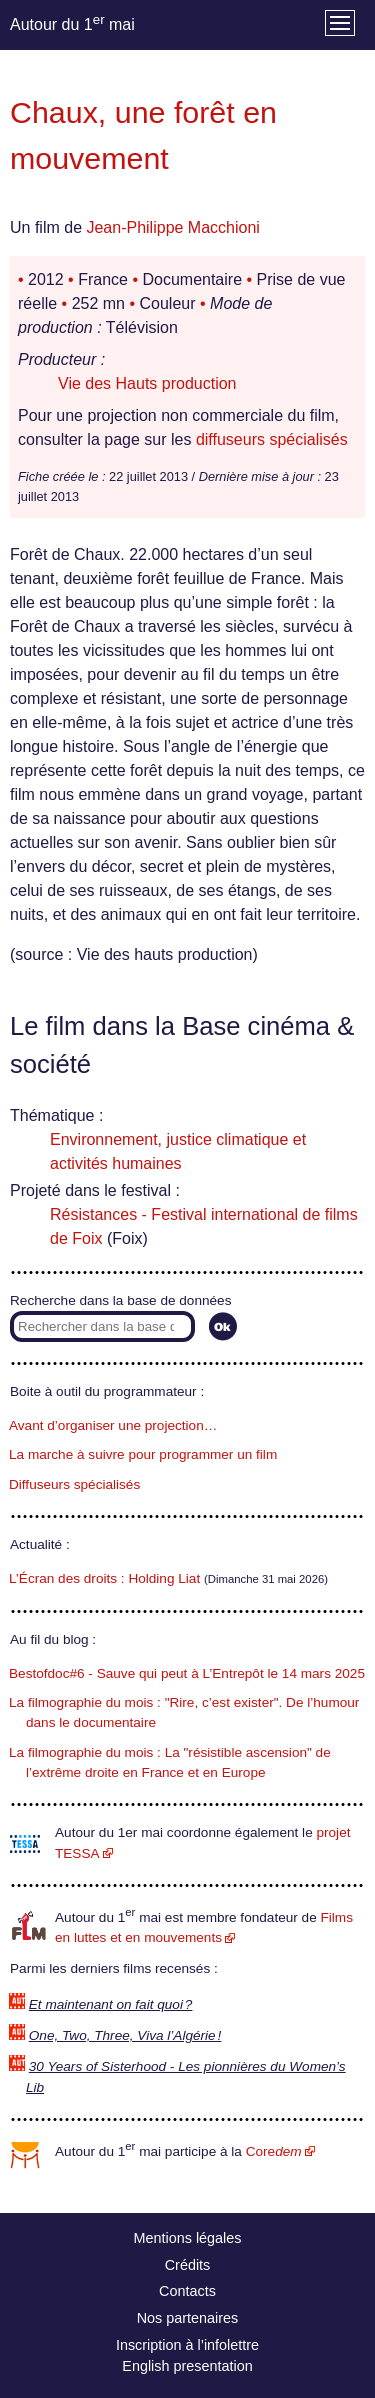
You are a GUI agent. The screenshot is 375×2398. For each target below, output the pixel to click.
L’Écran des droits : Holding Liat (104, 1578)
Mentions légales (188, 2238)
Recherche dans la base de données (120, 1300)
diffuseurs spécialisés (272, 439)
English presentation (187, 2366)
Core (274, 2151)
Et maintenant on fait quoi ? (111, 2004)
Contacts (187, 2291)
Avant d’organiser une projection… (113, 1425)
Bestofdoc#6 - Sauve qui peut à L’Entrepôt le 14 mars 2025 (187, 1673)
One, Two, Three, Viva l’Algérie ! (125, 2035)
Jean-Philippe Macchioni (172, 227)
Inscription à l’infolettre (187, 2345)
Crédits (188, 2265)
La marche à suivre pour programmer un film (143, 1454)
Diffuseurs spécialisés (74, 1484)
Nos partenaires (188, 2318)
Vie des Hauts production (147, 383)
